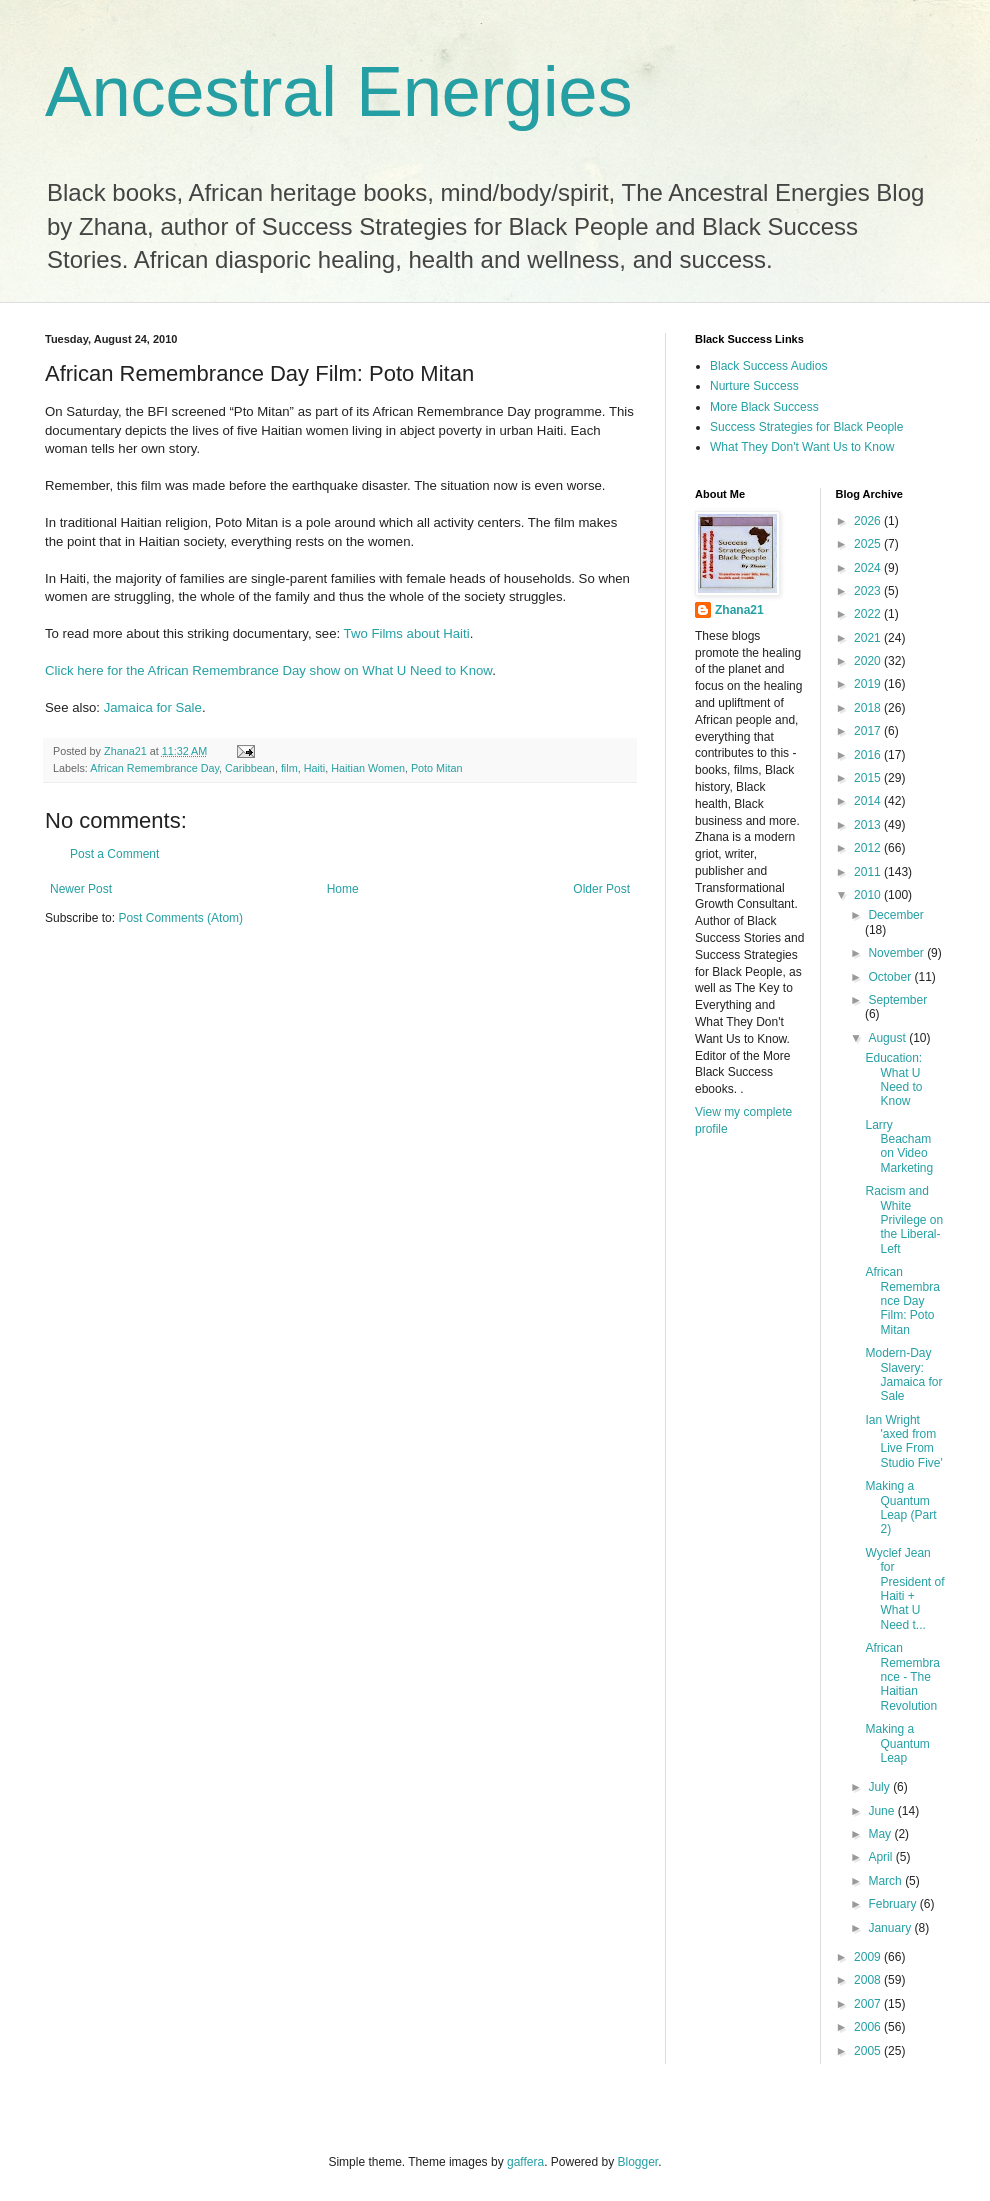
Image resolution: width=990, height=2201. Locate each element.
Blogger (638, 2162)
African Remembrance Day (154, 768)
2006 (869, 2027)
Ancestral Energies (339, 92)
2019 (869, 684)
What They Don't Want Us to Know (802, 447)
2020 (869, 661)
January (891, 1928)
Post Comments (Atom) (180, 918)
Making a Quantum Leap (897, 1743)
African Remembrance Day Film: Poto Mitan (902, 1301)
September (897, 1000)
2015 (869, 778)
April (881, 1857)
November (897, 953)
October (891, 977)
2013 (869, 825)
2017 (869, 731)
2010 (869, 895)
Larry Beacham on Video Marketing (899, 1146)
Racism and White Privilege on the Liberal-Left (904, 1220)
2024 (869, 568)
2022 (869, 614)
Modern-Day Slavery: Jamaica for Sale (903, 1374)
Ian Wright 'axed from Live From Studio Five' (903, 1441)
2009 (869, 1957)
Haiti (315, 768)
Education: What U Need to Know (893, 1079)
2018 (869, 708)
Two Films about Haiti (407, 633)
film (289, 768)
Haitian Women (368, 768)
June (882, 1811)
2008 (869, 1980)
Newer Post (81, 889)
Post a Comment (114, 854)
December (895, 915)
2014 (869, 801)
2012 (869, 848)
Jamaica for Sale (153, 707)
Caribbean (250, 768)
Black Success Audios (768, 366)
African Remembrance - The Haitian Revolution (902, 1677)
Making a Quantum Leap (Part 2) (900, 1507)
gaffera (525, 2162)
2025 (869, 544)
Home (343, 889)
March (886, 1881)
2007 (869, 2004)
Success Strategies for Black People (806, 427)
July (880, 1787)
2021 (869, 638)
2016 (869, 755)
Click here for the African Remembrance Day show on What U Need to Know (268, 670)
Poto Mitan (437, 768)
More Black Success (764, 407)
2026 (869, 521)
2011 (869, 872)
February (893, 1904)
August (888, 1038)
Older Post (601, 889)
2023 (869, 591)
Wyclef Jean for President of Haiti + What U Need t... (904, 1589)
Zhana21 (739, 610)
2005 (869, 2051)
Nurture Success (754, 386)
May (881, 1834)
